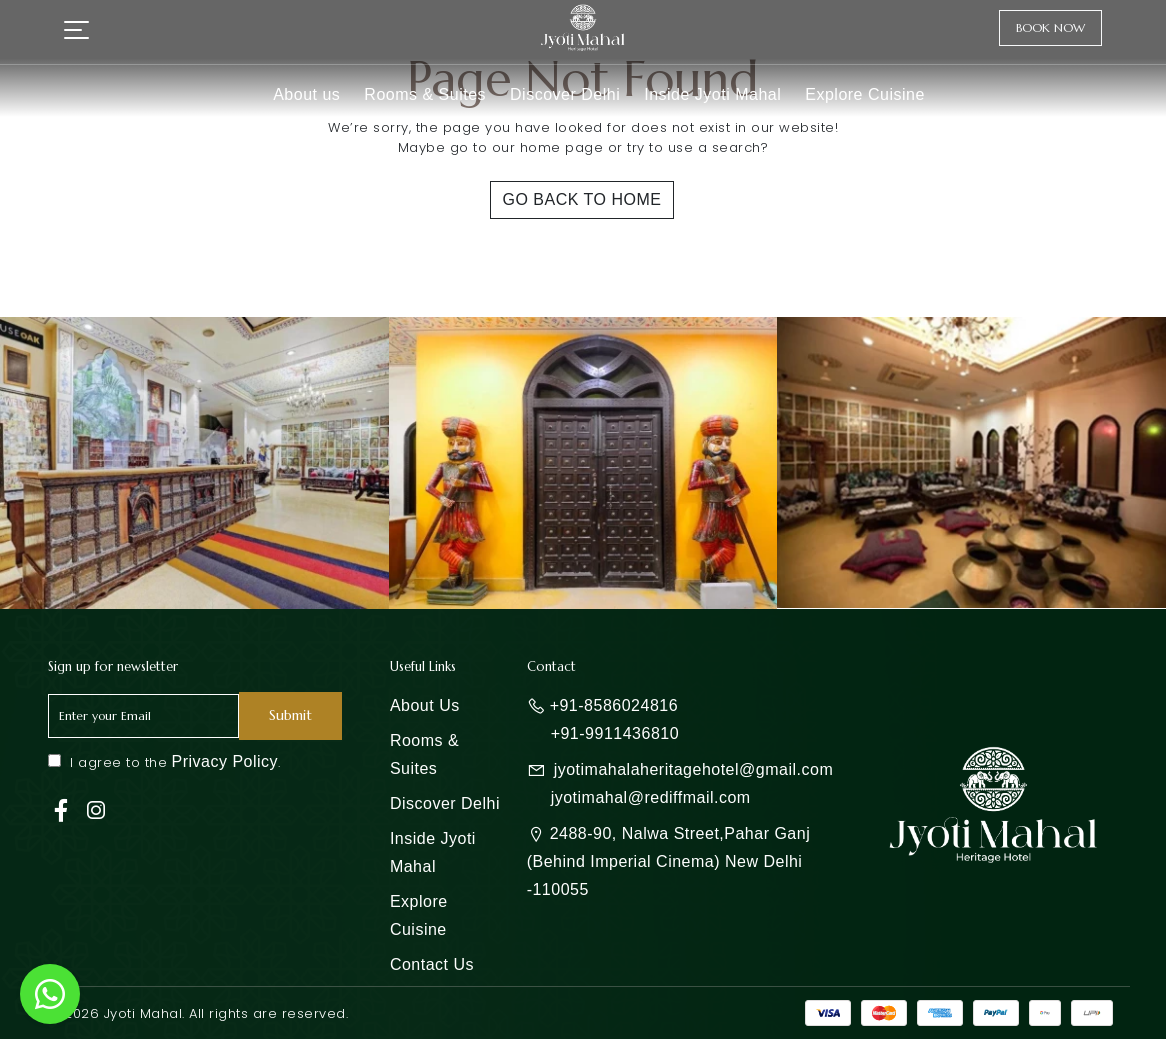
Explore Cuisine (865, 94)
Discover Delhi (565, 94)
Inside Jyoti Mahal (712, 94)
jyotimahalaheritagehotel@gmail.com (694, 769)
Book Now (1050, 27)
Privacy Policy (225, 761)
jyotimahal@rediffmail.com (651, 797)
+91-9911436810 (615, 733)
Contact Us (432, 964)
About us (306, 94)
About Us (425, 705)
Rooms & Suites (425, 94)
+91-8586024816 (614, 705)
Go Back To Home (582, 199)
